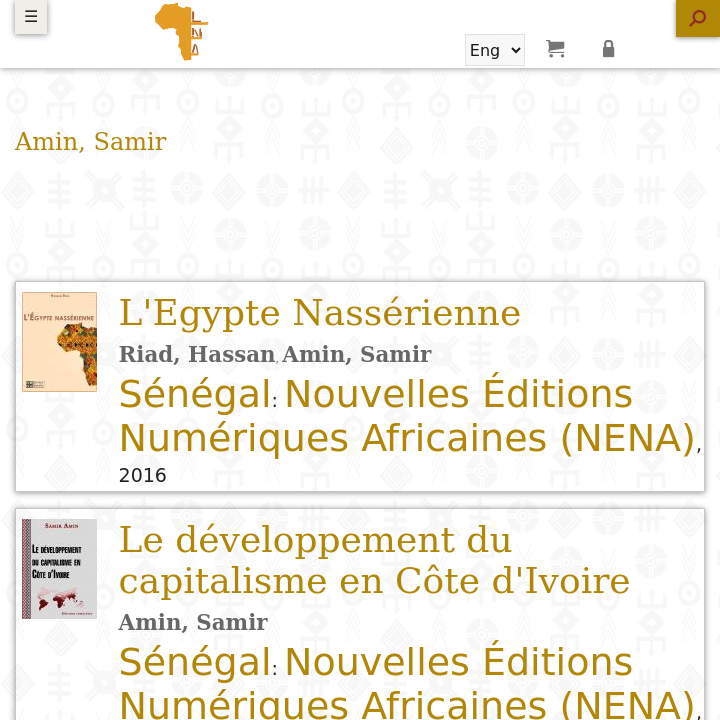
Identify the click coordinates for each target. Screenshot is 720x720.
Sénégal (195, 394)
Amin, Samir (356, 354)
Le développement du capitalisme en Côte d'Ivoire (375, 560)
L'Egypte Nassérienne (320, 312)
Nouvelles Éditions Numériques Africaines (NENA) (407, 416)
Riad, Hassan (197, 354)
